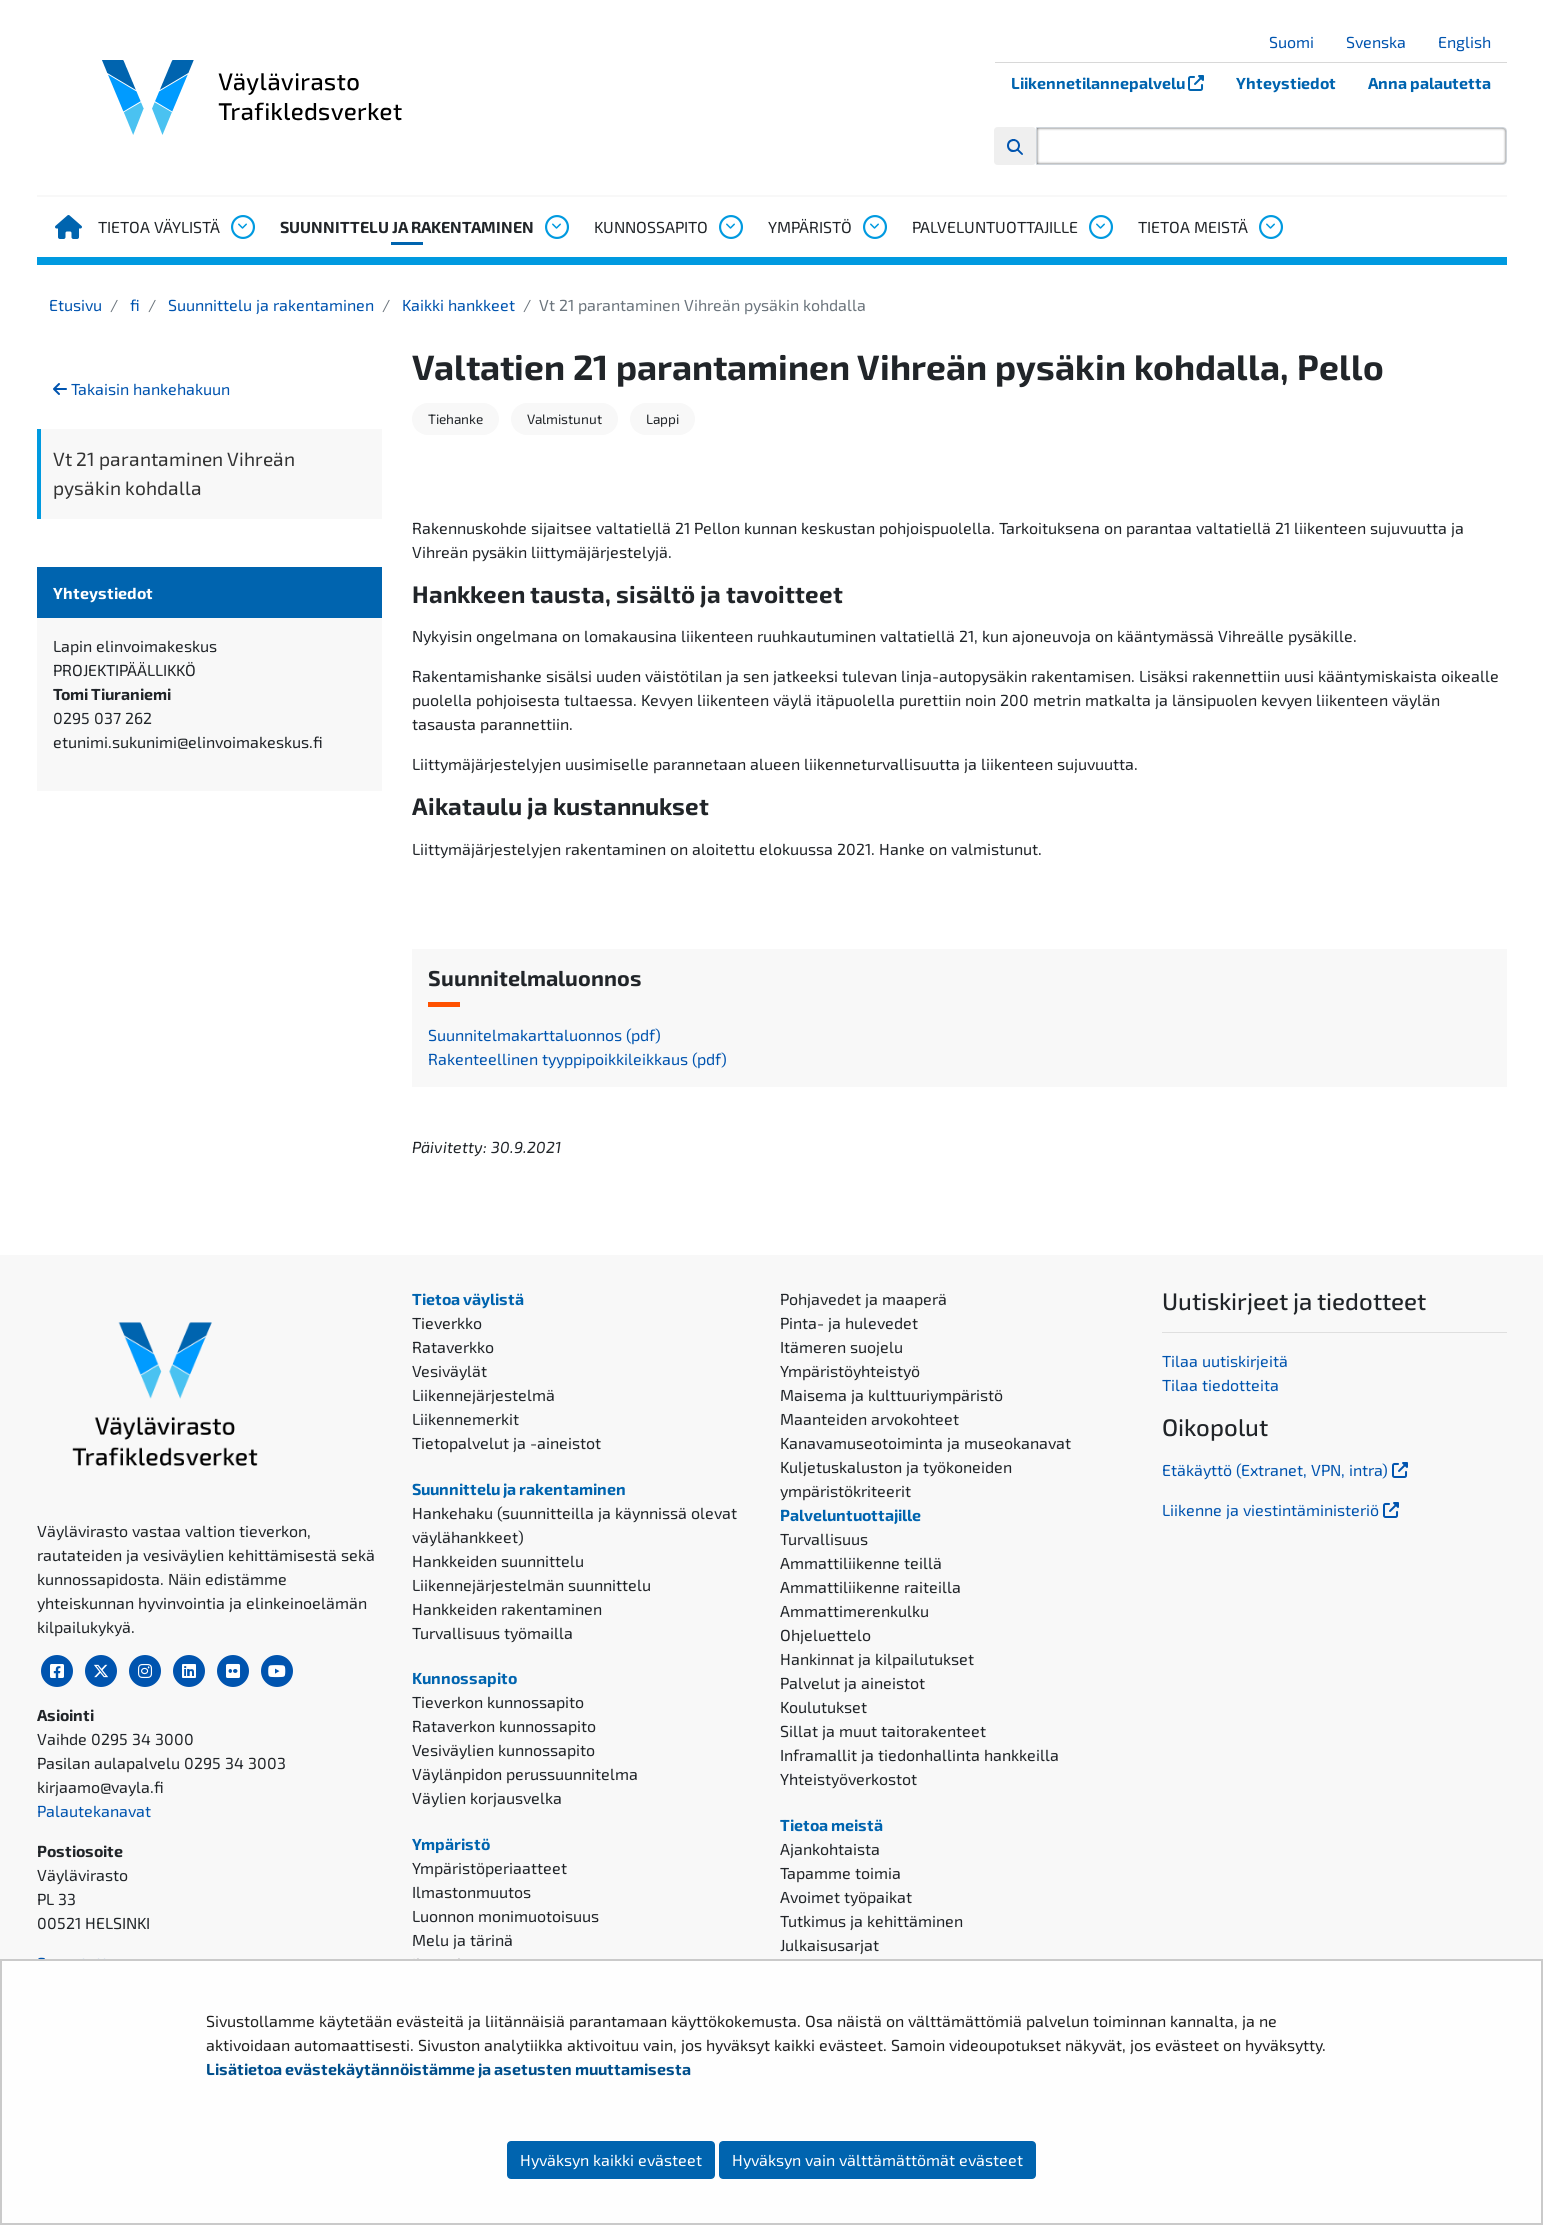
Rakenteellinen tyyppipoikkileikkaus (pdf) (577, 1058)
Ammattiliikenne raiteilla (870, 1586)
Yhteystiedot (1286, 82)
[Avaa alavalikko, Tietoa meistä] (1270, 227)
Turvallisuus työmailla (492, 1632)
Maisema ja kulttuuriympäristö (891, 1394)
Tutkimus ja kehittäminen (871, 1920)
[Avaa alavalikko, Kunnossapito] (730, 227)
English (1472, 41)
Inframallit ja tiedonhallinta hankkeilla (919, 1754)
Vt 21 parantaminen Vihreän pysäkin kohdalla (174, 473)
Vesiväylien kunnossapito (503, 1749)
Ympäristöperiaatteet (489, 1867)
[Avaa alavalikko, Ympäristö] (874, 227)
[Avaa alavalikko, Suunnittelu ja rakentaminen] (556, 227)
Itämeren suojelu (841, 1346)
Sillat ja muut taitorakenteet (883, 1730)
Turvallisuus (824, 1538)
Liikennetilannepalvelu (1115, 82)
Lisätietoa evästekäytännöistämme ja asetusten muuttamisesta (448, 2068)
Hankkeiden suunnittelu (498, 1560)
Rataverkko (453, 1346)
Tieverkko (447, 1322)
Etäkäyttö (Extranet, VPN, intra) (1287, 1469)
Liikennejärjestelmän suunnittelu (531, 1584)
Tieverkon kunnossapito (498, 1701)
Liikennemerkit (465, 1418)
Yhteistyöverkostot (848, 1778)
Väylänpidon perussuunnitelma (525, 1773)
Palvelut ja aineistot (852, 1682)
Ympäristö (810, 226)
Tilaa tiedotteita (1220, 1384)
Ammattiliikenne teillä (861, 1562)
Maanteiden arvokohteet (869, 1418)
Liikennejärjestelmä (483, 1394)
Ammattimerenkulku (854, 1610)
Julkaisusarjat (829, 1944)
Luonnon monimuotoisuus (505, 1915)
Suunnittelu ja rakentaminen (407, 226)
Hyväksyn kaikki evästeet (611, 2159)
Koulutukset (823, 1706)
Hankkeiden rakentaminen (507, 1608)
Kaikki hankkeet (456, 304)
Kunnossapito (651, 226)
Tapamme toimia (840, 1872)
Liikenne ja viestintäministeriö (1282, 1509)
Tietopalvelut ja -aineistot (506, 1442)
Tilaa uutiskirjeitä (1225, 1360)
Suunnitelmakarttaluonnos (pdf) (544, 1034)
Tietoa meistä (1193, 226)
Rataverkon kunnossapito (504, 1725)
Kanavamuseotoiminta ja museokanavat (925, 1442)
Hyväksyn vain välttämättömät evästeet (877, 2159)
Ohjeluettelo (825, 1634)
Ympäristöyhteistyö (850, 1370)
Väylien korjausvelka (487, 1797)
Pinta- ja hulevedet (849, 1322)
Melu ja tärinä (462, 1939)
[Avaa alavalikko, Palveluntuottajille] (1100, 227)
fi (133, 304)
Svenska (1383, 41)
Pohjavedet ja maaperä (863, 1298)
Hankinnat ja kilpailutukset (877, 1658)
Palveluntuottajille (995, 226)
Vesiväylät (449, 1370)
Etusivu (75, 304)
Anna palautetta (1429, 82)
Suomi (1299, 41)
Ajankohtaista (830, 1848)
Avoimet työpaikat (846, 1896)
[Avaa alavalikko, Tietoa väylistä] (242, 227)
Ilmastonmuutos (471, 1891)
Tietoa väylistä (159, 226)
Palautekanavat (94, 1810)
